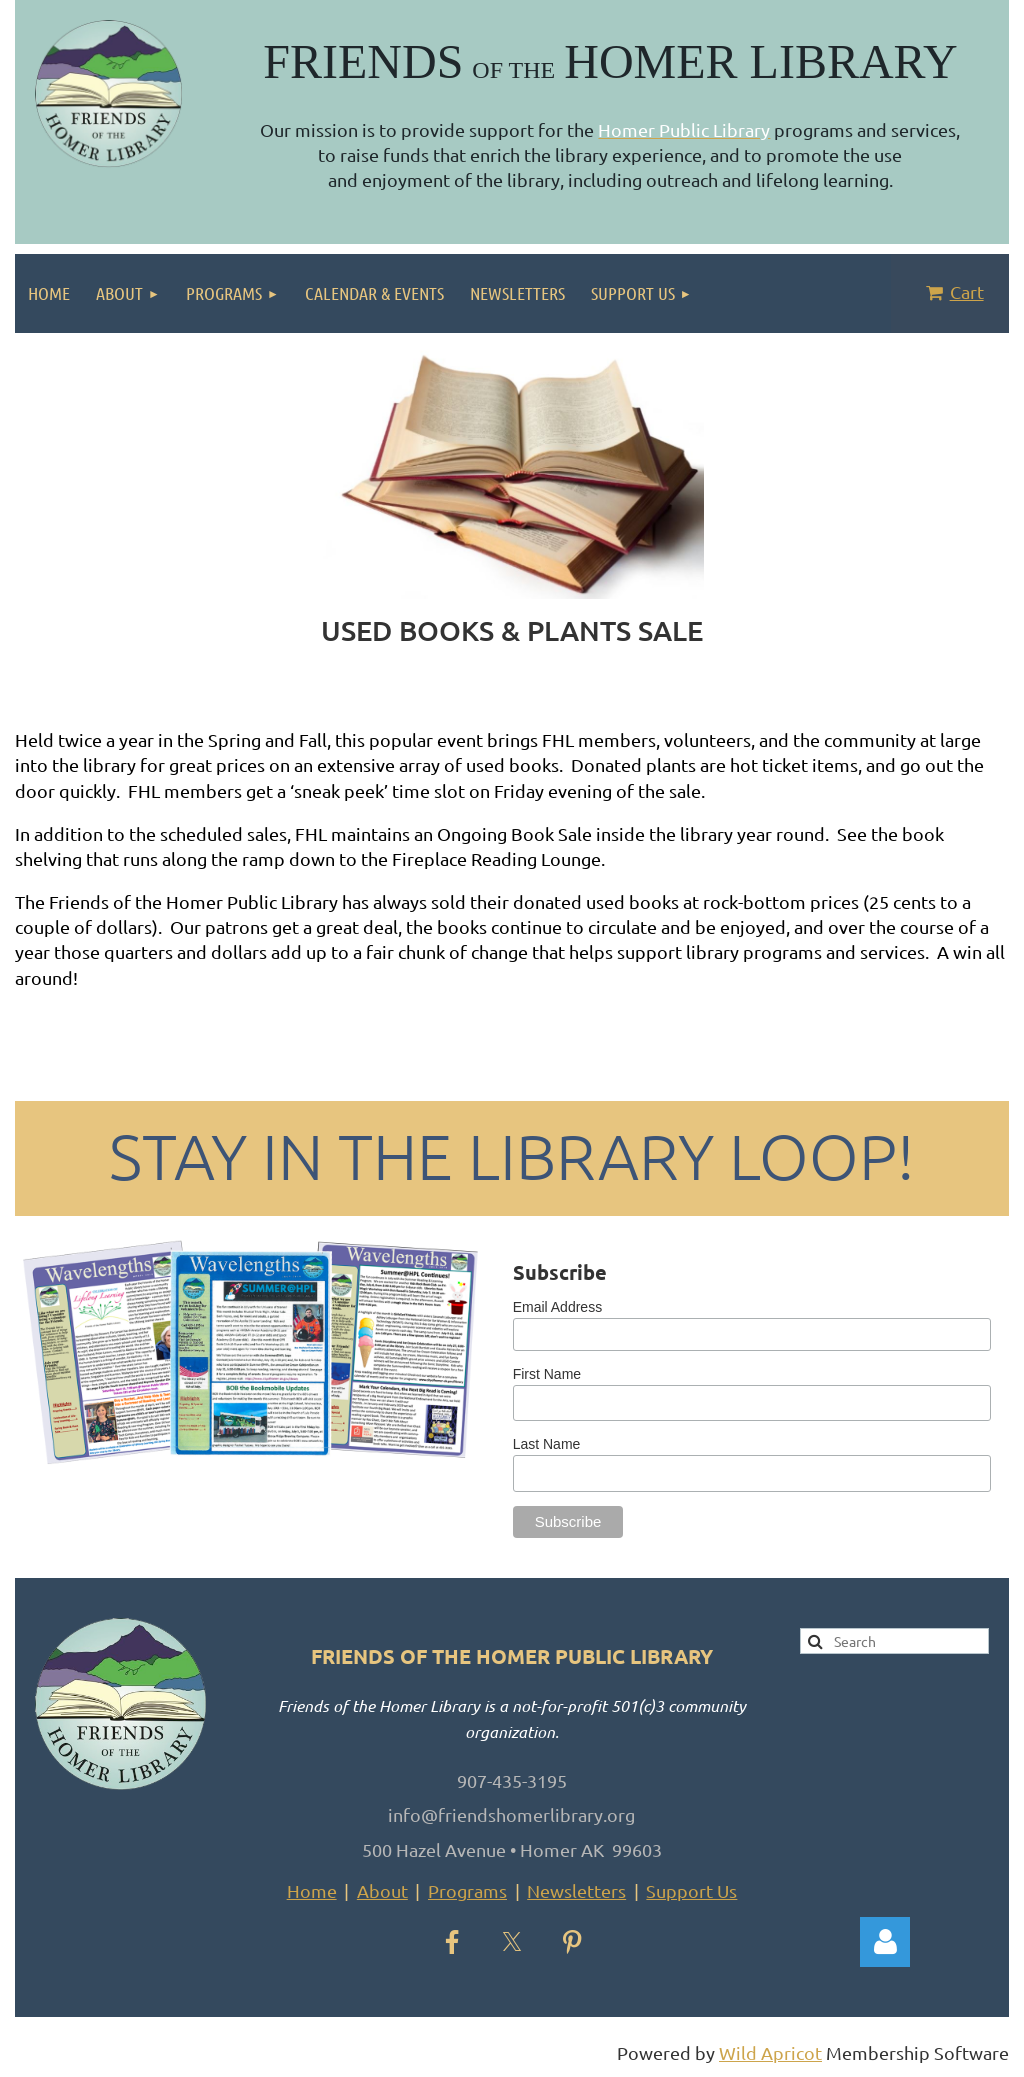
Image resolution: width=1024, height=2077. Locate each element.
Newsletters (576, 1890)
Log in (885, 1942)
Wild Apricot (770, 2052)
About (382, 1890)
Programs (467, 1890)
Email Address (557, 1307)
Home (312, 1890)
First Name (547, 1374)
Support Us (691, 1890)
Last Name (547, 1444)
